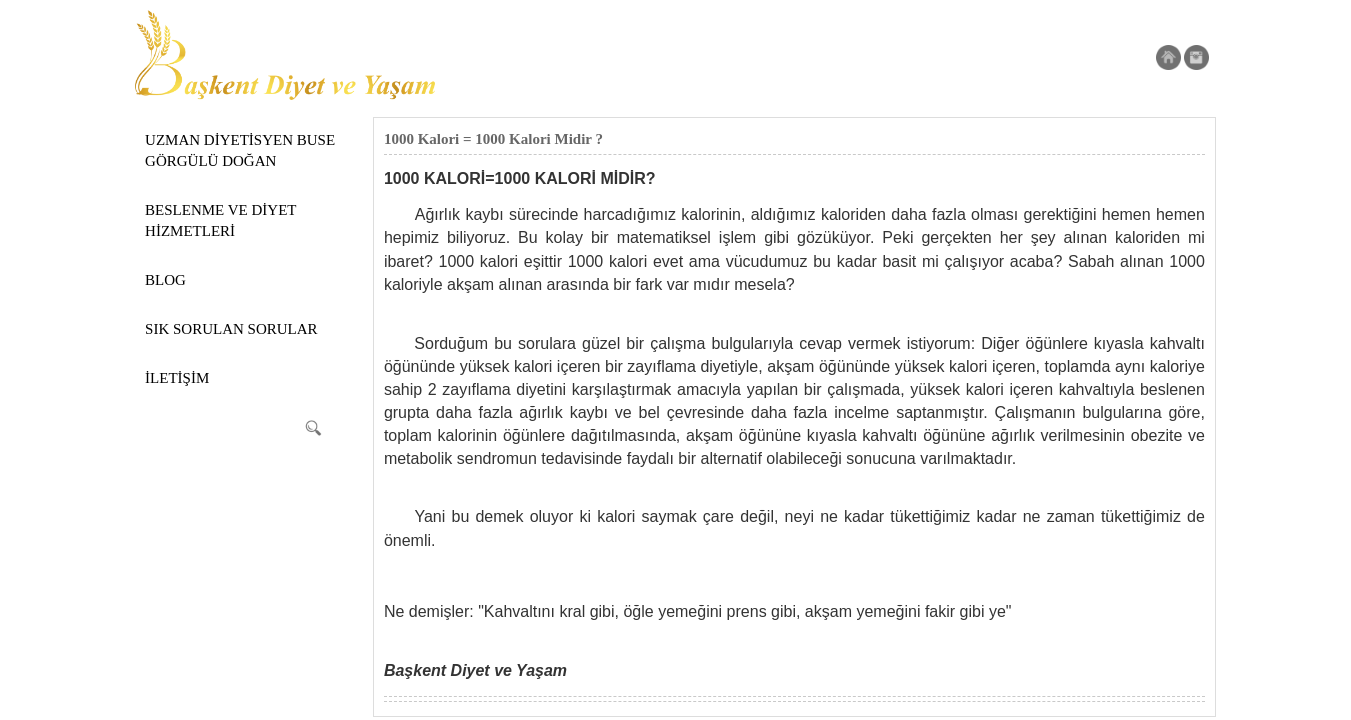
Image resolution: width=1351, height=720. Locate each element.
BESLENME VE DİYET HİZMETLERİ (220, 220)
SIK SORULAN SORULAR (231, 329)
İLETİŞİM (177, 378)
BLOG (165, 280)
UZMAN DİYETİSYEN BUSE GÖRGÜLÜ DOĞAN (240, 150)
